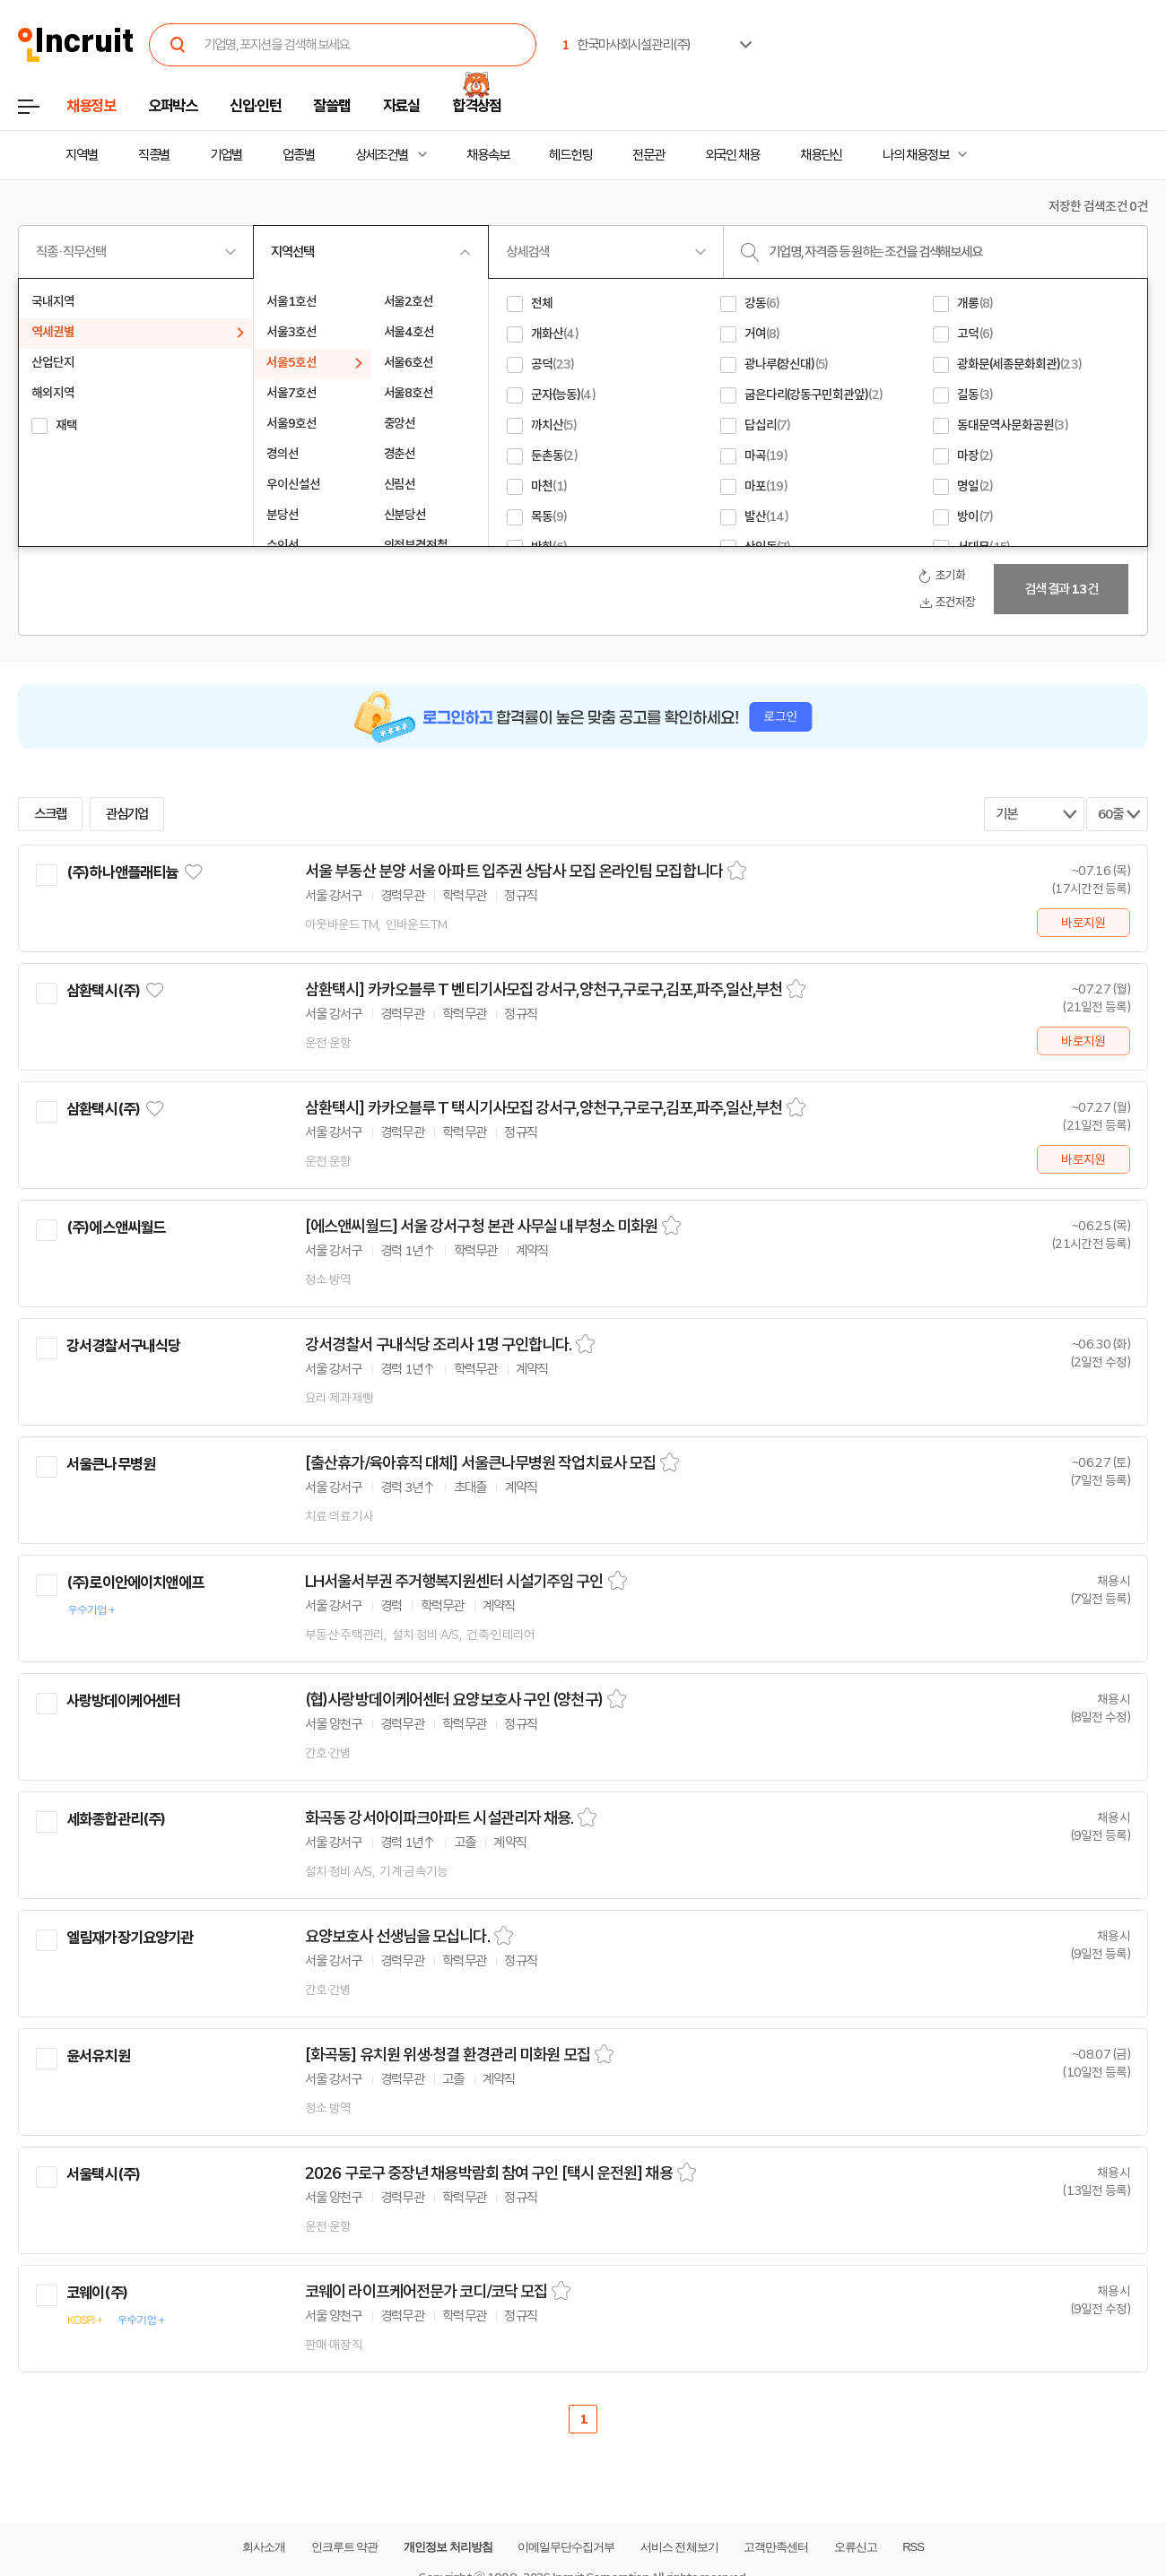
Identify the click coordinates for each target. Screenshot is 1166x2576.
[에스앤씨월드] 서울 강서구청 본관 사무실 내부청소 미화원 (481, 1226)
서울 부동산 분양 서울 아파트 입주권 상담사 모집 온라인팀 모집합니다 (514, 871)
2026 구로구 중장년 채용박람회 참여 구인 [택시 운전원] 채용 (489, 2173)
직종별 (154, 155)
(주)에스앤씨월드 (115, 1227)
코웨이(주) (96, 2293)
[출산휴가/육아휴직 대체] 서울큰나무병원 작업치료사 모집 (480, 1463)
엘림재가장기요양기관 (130, 1937)
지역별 (81, 155)
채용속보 (487, 155)
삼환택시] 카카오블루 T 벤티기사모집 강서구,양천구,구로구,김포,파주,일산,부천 (543, 990)
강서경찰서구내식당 (123, 1346)
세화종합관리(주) (115, 1819)
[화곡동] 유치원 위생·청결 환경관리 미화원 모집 (447, 2055)
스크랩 (50, 814)
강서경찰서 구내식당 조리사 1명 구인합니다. (438, 1345)
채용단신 (821, 155)
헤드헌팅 (570, 155)
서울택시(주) (103, 2174)
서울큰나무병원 (110, 1464)
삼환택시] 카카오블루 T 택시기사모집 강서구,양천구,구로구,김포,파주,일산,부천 (543, 1108)
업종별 (299, 155)
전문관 (648, 155)
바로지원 (1083, 923)
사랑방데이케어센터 (123, 1701)
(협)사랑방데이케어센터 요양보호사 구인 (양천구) (454, 1700)
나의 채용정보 (915, 155)
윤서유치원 (98, 2056)
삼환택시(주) (103, 991)
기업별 (226, 155)
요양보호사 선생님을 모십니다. (397, 1936)
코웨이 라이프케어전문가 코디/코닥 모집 (426, 2292)
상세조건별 (381, 155)
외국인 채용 (732, 155)
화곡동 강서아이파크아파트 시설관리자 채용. (439, 1818)
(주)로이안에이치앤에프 (135, 1582)
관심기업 (127, 814)
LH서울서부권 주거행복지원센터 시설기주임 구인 (454, 1581)
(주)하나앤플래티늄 (122, 872)
